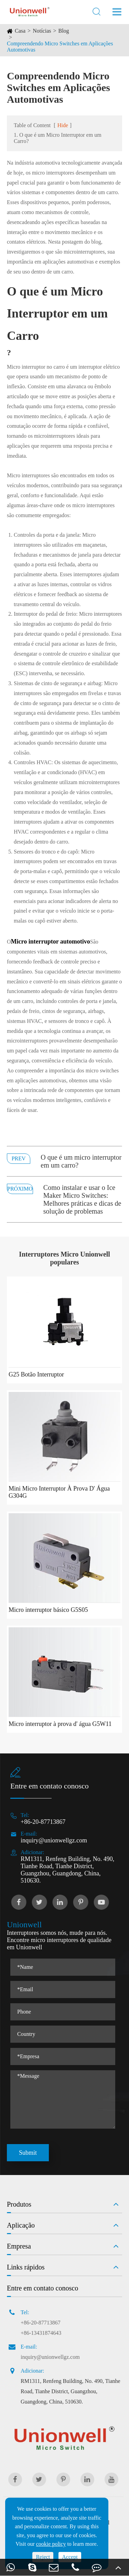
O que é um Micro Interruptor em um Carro (57, 314)
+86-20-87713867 (43, 1821)
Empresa (19, 2246)
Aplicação (21, 2225)
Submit (28, 2152)
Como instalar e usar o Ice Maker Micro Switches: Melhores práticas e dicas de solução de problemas (82, 1199)
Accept (69, 2557)
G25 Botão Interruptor (36, 1374)
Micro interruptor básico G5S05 (48, 1609)
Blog (63, 31)
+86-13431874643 (41, 2333)
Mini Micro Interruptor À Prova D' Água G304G (59, 1492)
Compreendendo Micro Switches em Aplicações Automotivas (60, 47)
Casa (20, 31)
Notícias (42, 31)
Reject (43, 2557)
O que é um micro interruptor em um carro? (81, 1161)
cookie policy (51, 2544)
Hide (62, 125)
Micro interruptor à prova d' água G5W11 (60, 1723)
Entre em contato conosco (42, 2288)
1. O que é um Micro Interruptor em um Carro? (57, 138)
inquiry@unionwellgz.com (54, 1840)
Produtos (19, 2204)
